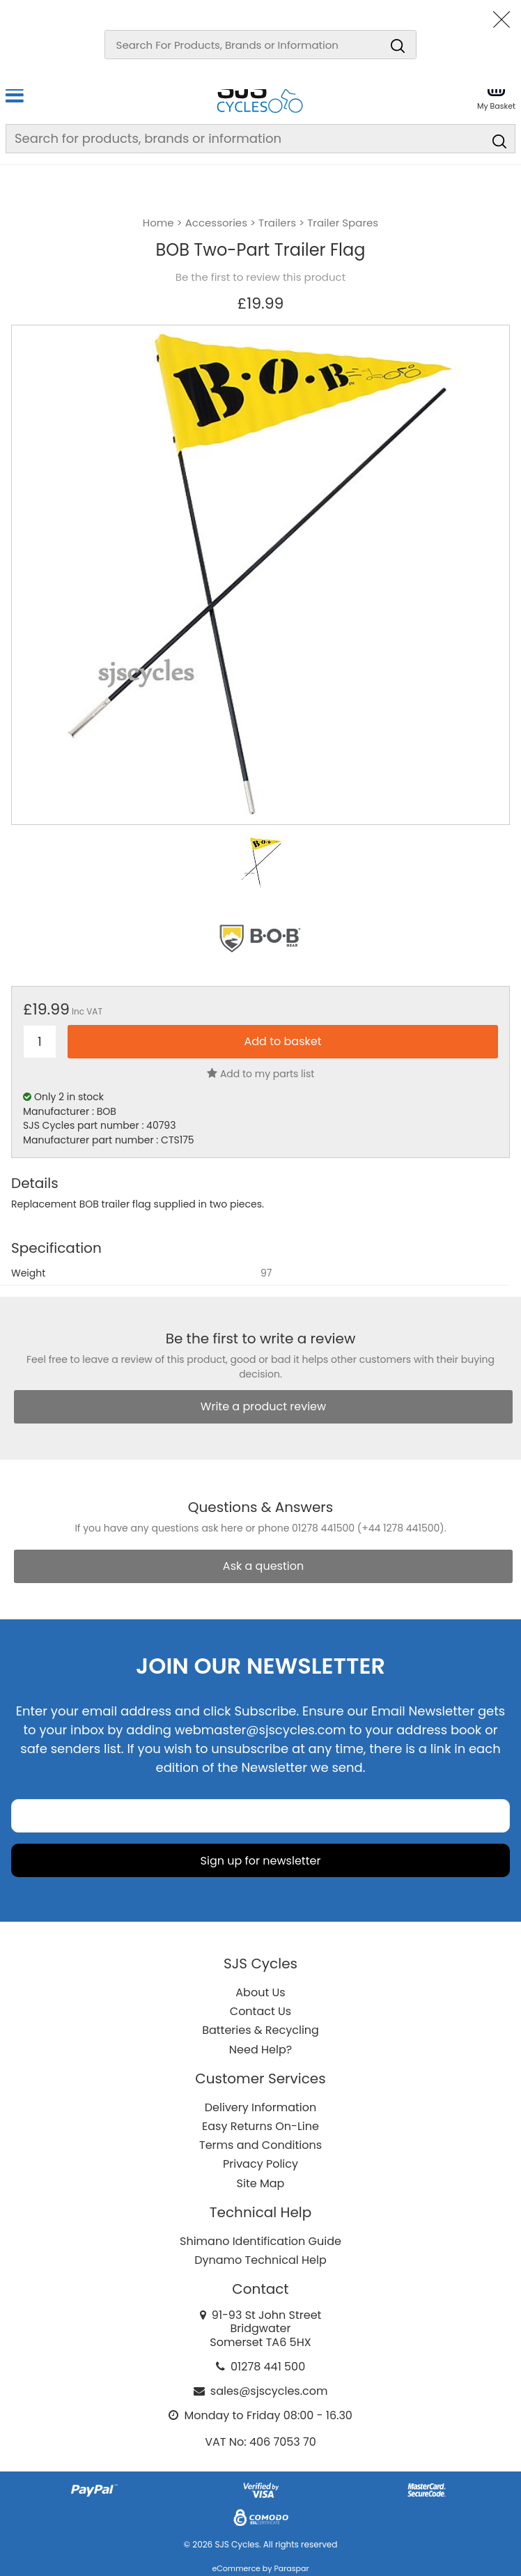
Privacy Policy (260, 2164)
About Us (260, 1992)
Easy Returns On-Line (260, 2126)
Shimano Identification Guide (260, 2241)
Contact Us (260, 2011)
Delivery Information (260, 2107)
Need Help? (260, 2050)
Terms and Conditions (260, 2145)
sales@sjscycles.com (269, 2391)
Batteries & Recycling (260, 2030)
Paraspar (291, 2568)
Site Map (261, 2183)
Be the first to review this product (260, 277)
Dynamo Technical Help (260, 2260)
